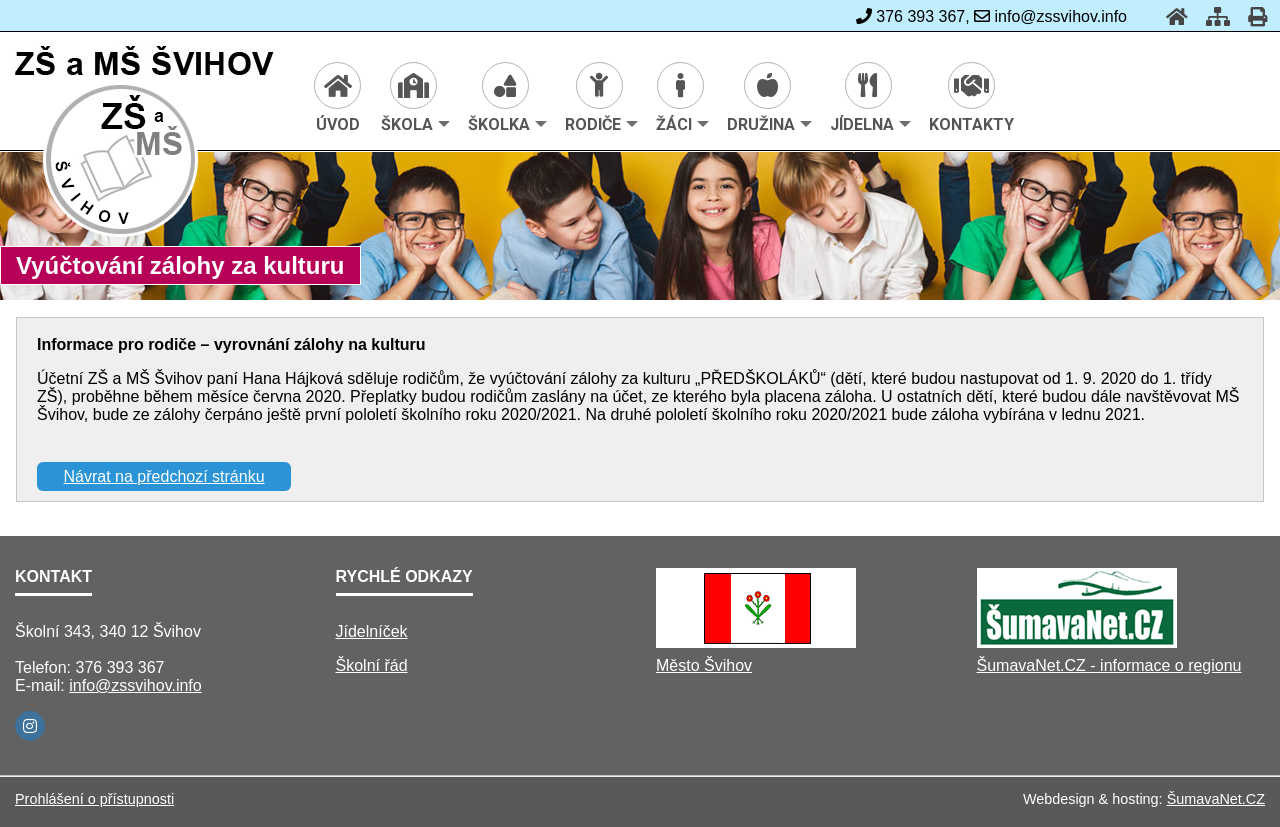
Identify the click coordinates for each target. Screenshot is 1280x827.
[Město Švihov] (756, 642)
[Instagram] (30, 726)
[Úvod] (1171, 16)
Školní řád (372, 665)
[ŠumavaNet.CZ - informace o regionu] (1077, 642)
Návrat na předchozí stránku (164, 476)
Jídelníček (372, 631)
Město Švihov (704, 665)
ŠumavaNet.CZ (1216, 799)
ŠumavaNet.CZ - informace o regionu (1109, 665)
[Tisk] (1251, 16)
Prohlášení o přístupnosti (94, 799)
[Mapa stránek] (1212, 16)
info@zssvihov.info (135, 685)
